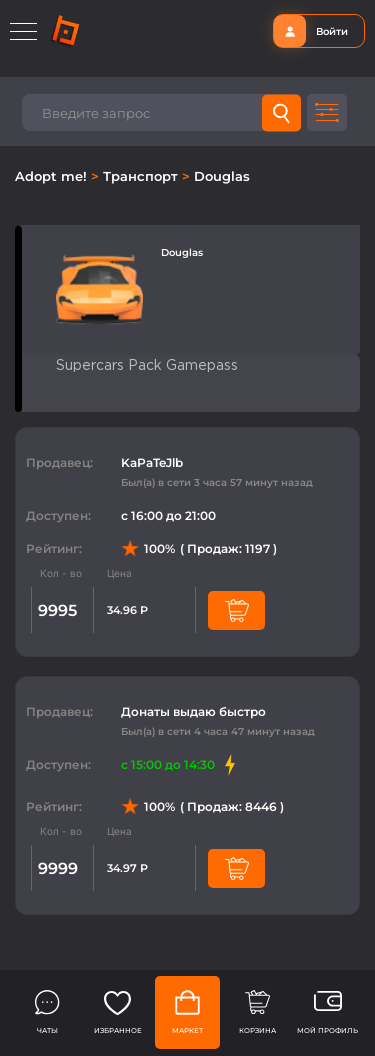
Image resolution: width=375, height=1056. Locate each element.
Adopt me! (53, 176)
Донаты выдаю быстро (193, 711)
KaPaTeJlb (152, 462)
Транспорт (142, 176)
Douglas (222, 176)
